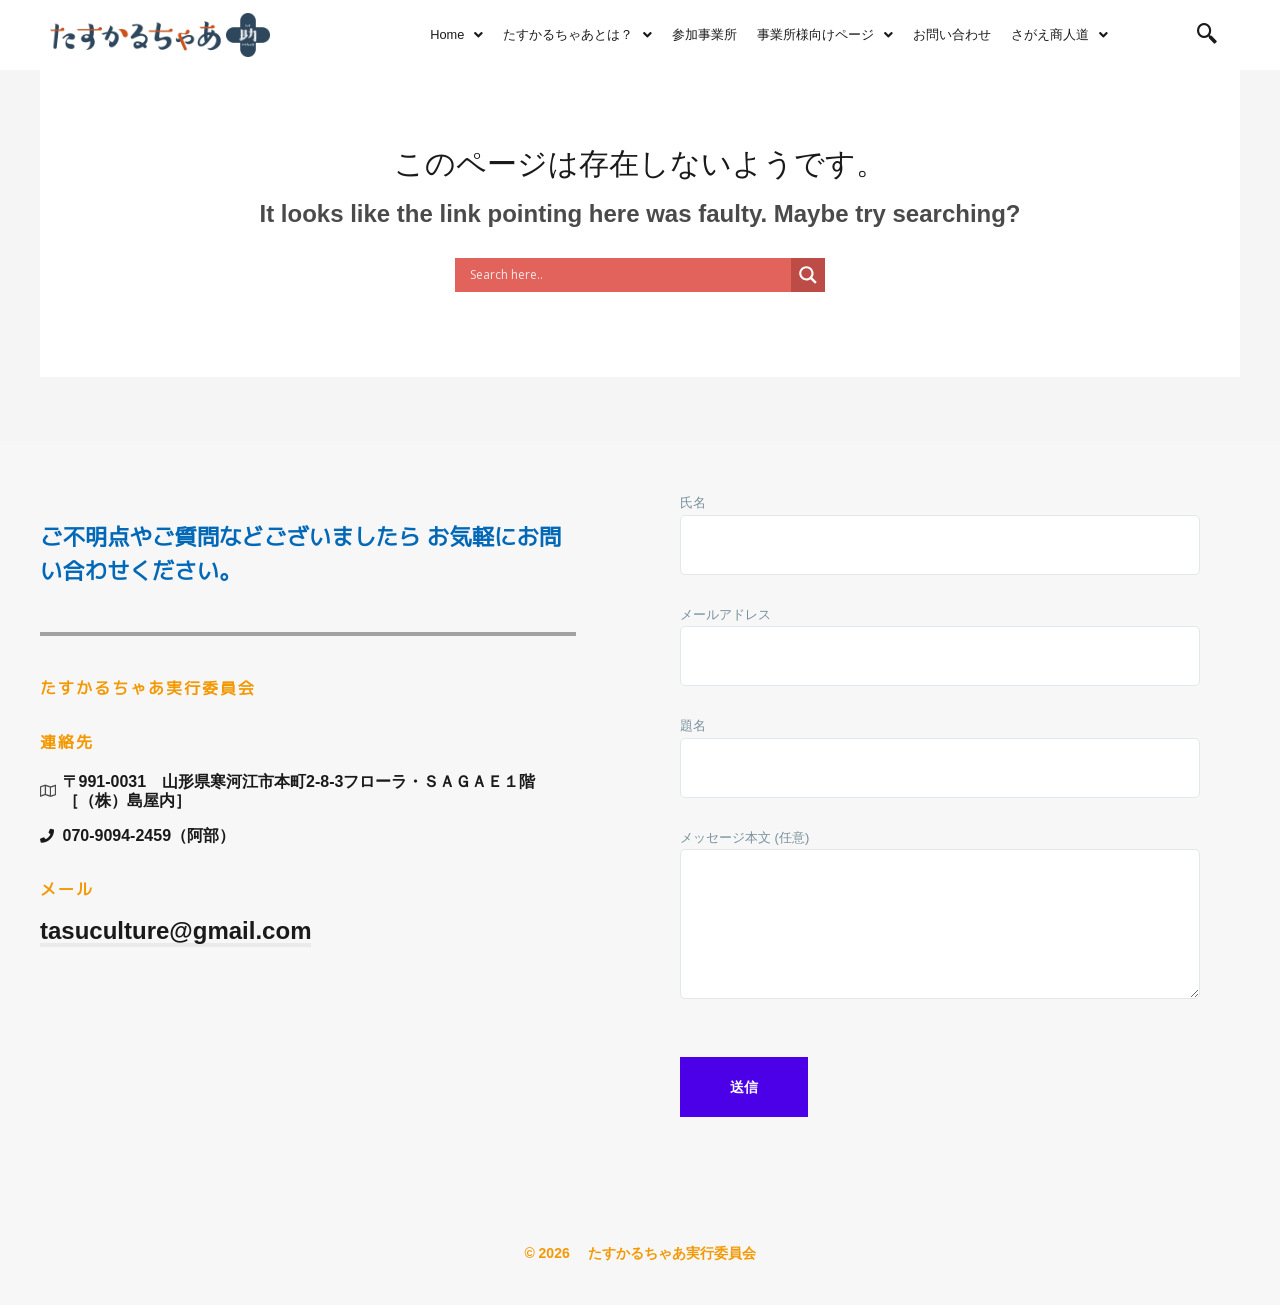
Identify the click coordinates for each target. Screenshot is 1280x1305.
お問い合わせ (952, 34)
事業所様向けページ (825, 34)
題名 (940, 762)
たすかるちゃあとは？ (577, 34)
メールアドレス (940, 651)
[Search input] (628, 275)
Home (456, 34)
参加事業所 (704, 34)
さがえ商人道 (1059, 34)
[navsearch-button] (1207, 35)
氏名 (940, 539)
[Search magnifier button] (808, 275)
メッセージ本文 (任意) (940, 923)
